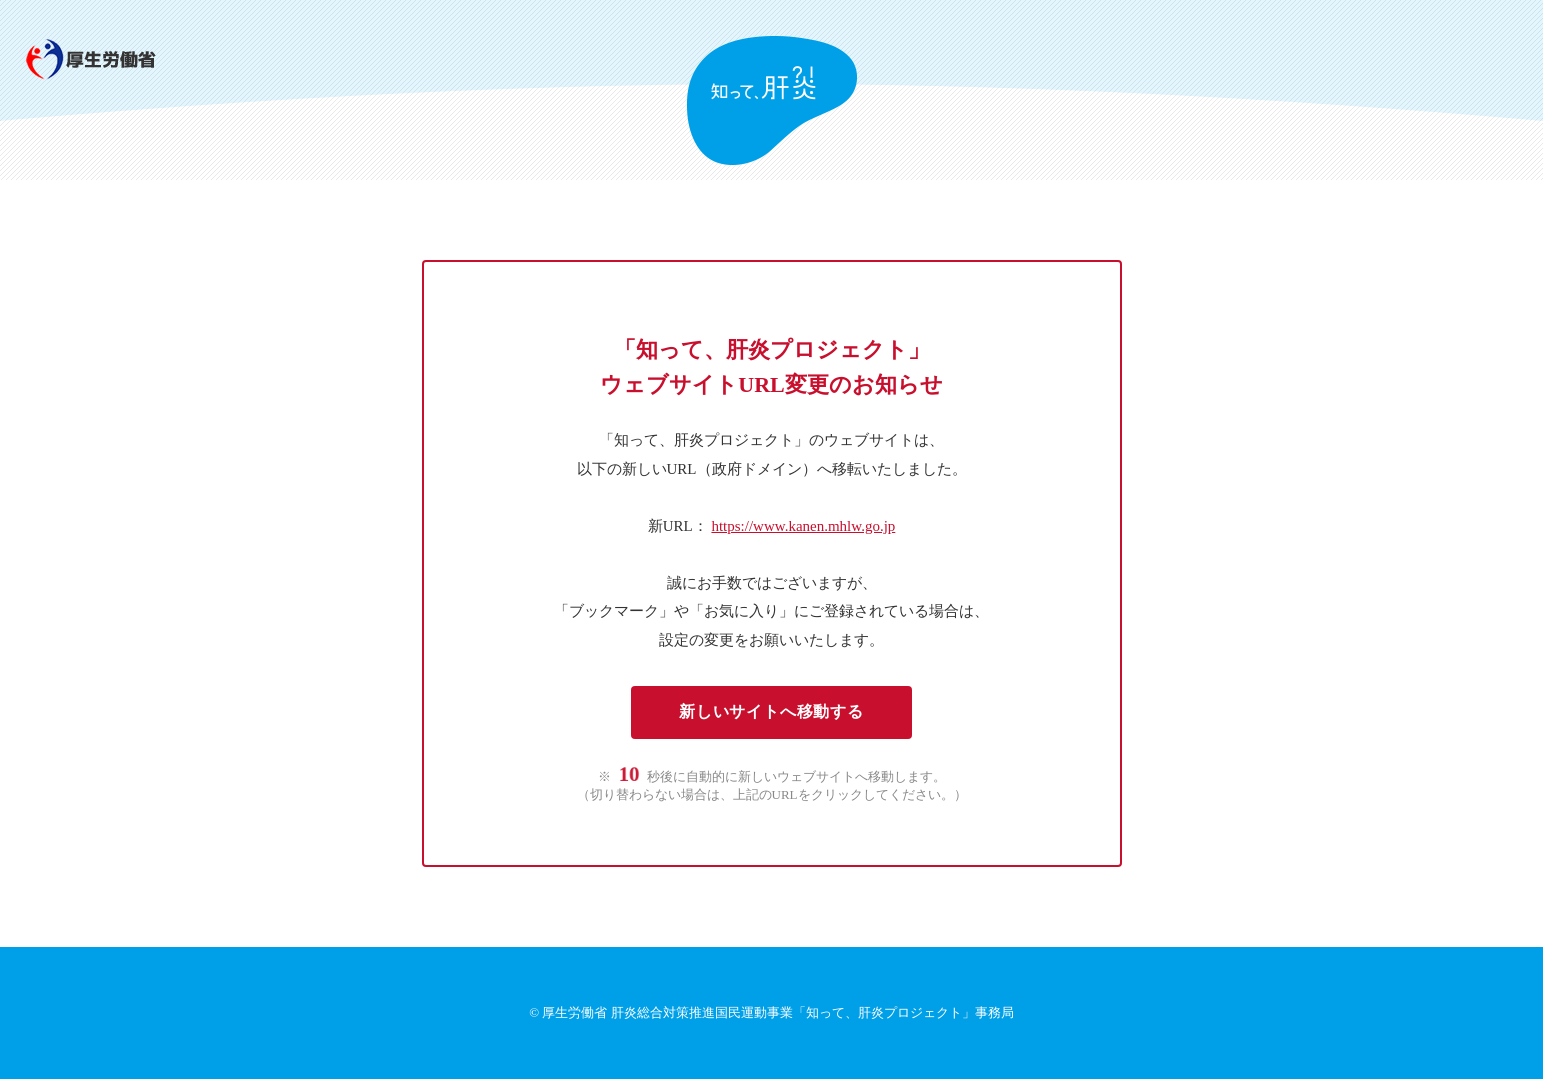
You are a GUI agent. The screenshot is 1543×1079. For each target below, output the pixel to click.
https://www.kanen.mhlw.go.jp (803, 526)
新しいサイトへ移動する (771, 711)
